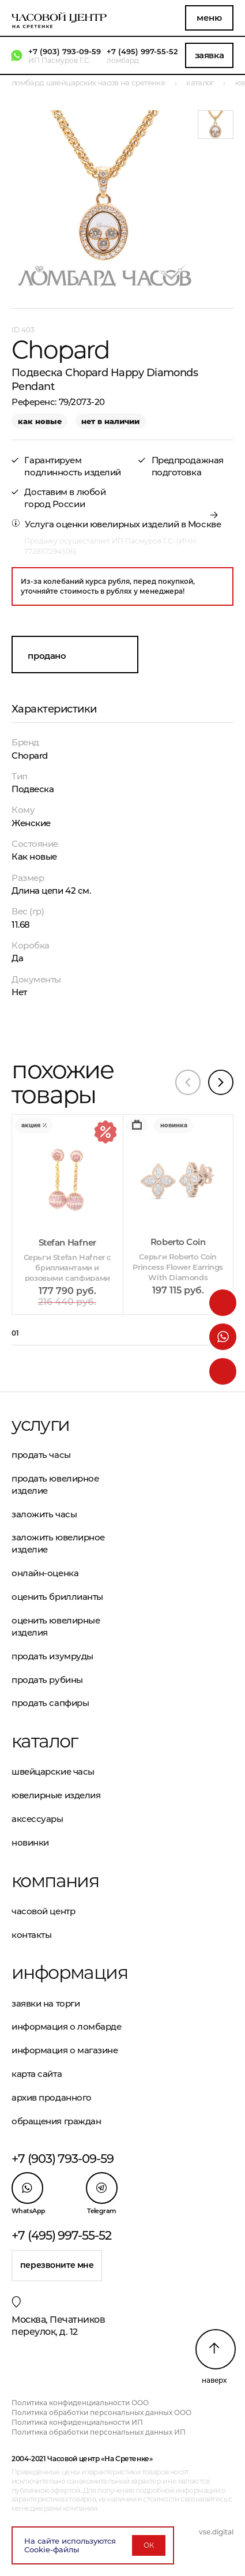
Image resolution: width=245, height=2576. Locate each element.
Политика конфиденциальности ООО (80, 2402)
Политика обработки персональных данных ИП (99, 2432)
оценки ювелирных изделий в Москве (138, 524)
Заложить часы (44, 1514)
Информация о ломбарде (67, 2026)
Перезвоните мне (57, 2265)
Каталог (45, 1741)
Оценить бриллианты (57, 1596)
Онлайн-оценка (45, 1573)
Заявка (209, 55)
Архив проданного (52, 2097)
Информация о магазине (65, 2050)
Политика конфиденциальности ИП (77, 2422)
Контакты (31, 1934)
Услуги (40, 1424)
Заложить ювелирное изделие (58, 1543)
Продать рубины (47, 1679)
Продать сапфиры (50, 1702)
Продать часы (41, 1454)
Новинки (30, 1842)
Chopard (30, 755)
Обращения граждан (56, 2121)
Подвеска (33, 788)
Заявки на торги (46, 2003)
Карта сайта (37, 2073)
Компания (55, 1881)
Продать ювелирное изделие (55, 1484)
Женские (31, 823)
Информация (67, 1972)
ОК (149, 2545)
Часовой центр (43, 1911)
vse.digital (216, 2532)
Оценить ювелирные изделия (56, 1626)
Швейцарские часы (53, 1771)
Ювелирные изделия (56, 1795)
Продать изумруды (52, 1656)
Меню (209, 17)
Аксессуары (37, 1818)
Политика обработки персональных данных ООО (101, 2412)
